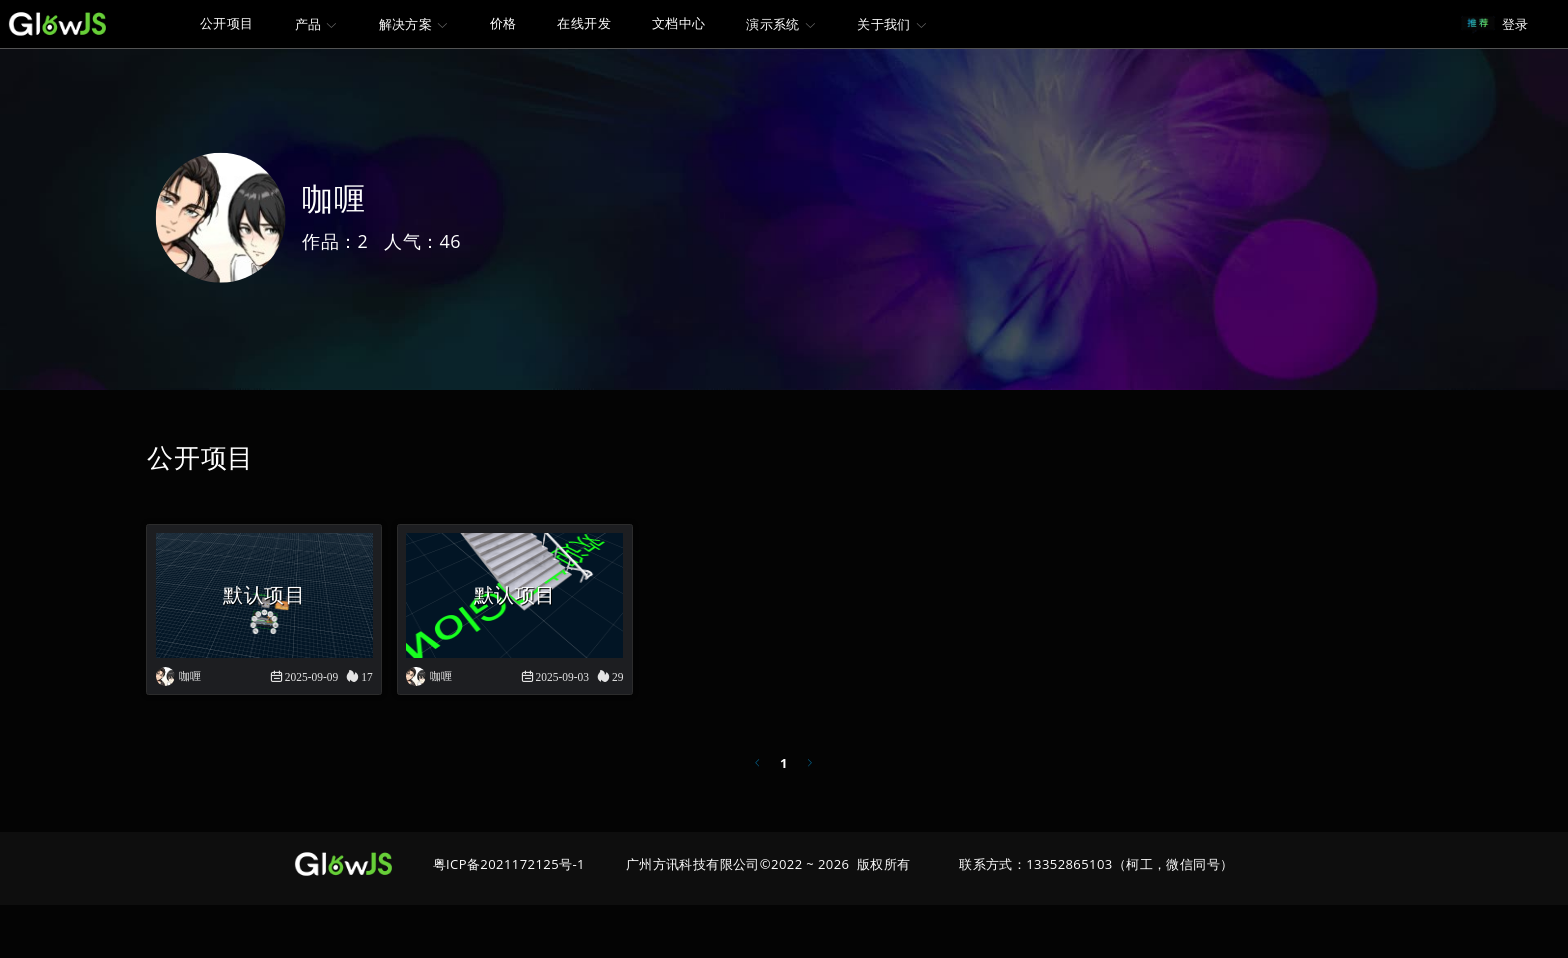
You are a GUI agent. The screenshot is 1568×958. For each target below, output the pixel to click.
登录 (1515, 24)
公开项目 (227, 23)
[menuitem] (227, 24)
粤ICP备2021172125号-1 (509, 916)
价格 (510, 23)
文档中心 (686, 23)
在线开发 (592, 23)
